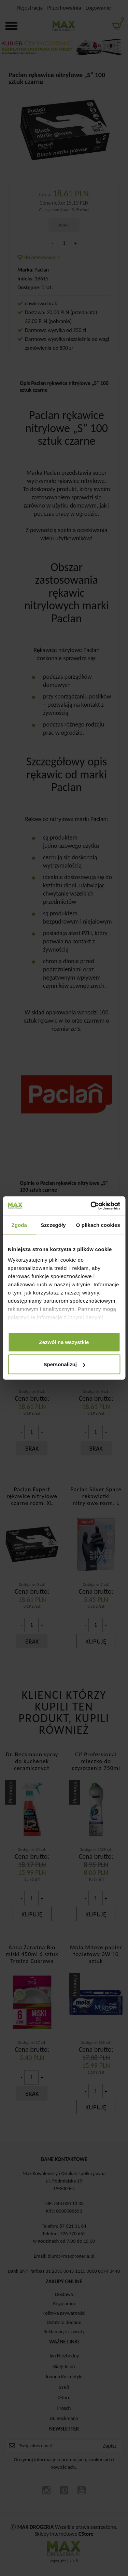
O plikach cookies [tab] (98, 1225)
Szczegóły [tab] (53, 1225)
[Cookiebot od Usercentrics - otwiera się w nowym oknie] (91, 1206)
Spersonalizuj (64, 1364)
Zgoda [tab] (19, 1225)
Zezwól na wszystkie (64, 1342)
